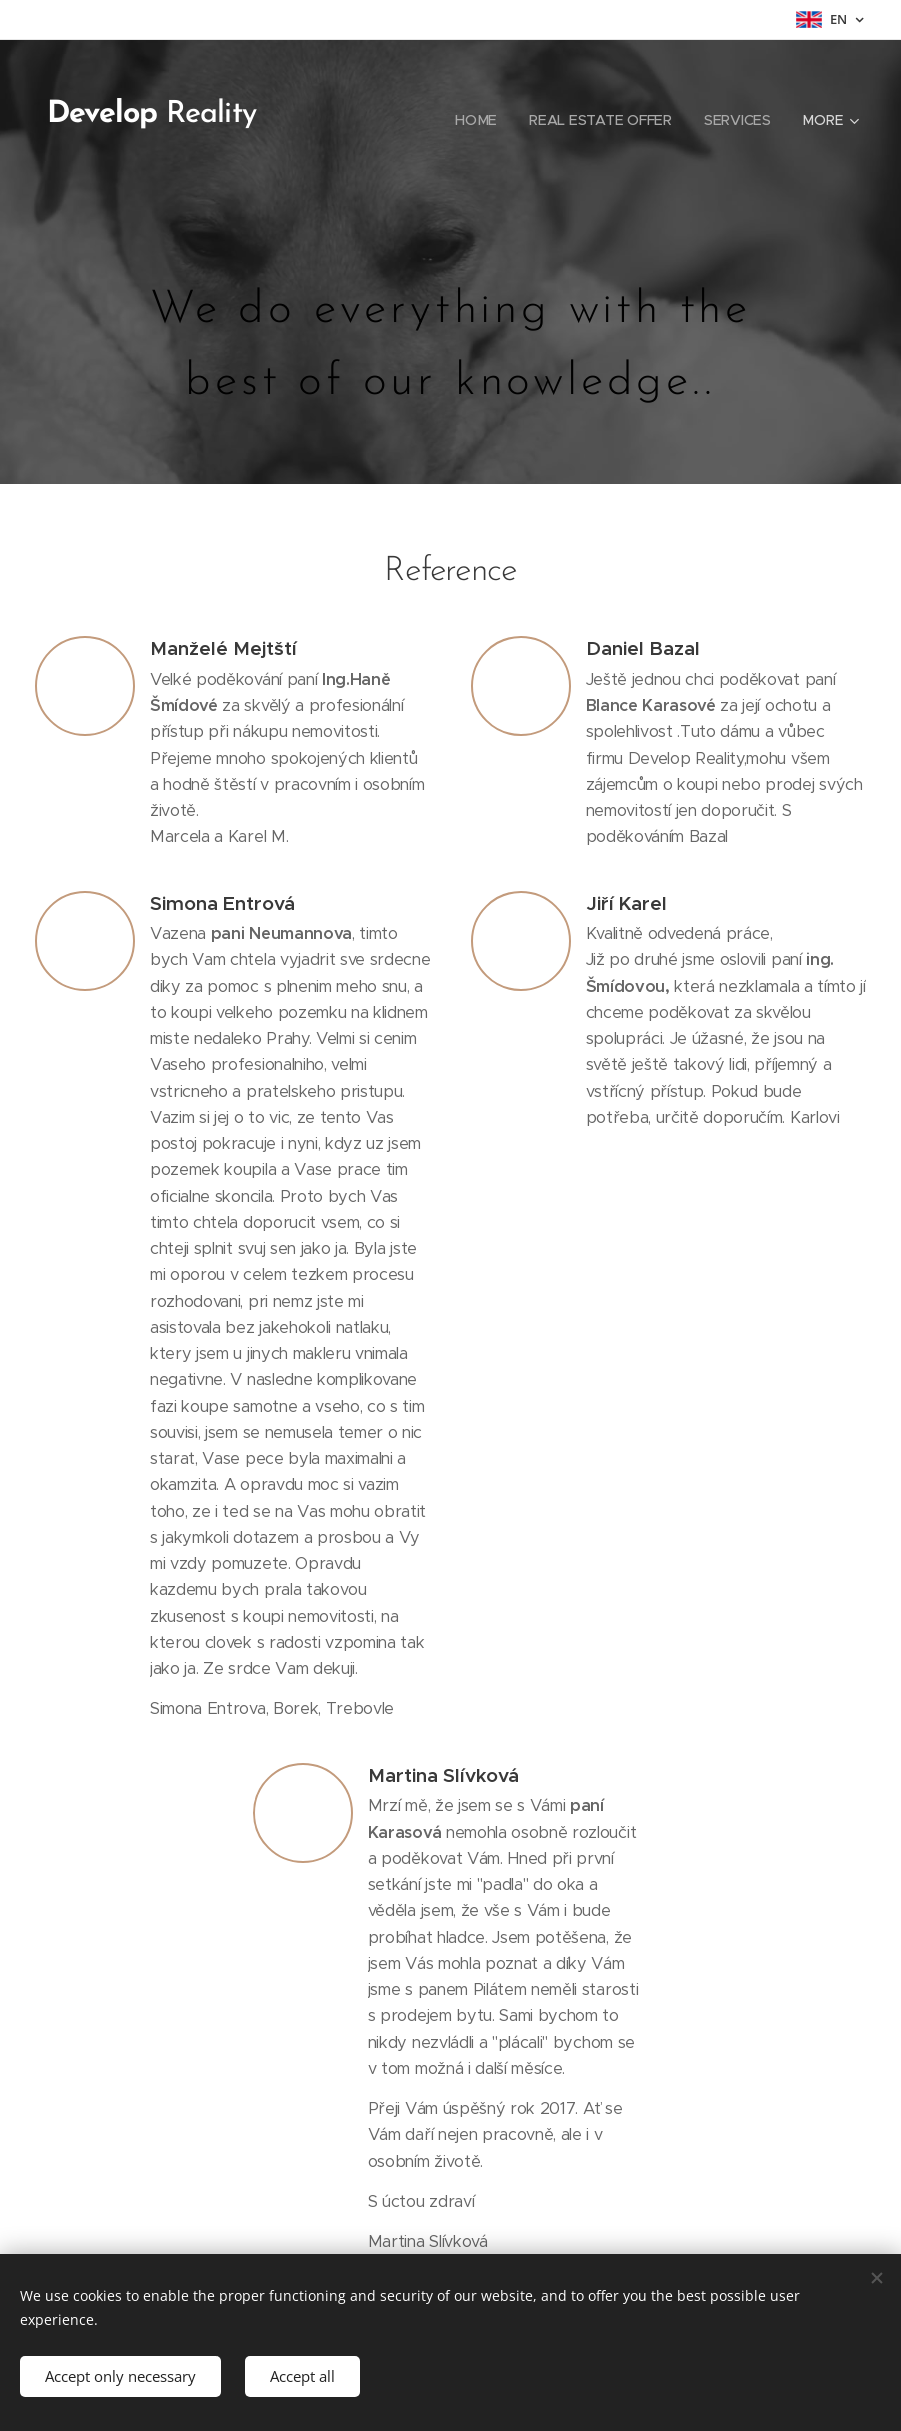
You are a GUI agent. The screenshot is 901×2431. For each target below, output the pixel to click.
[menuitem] (482, 120)
